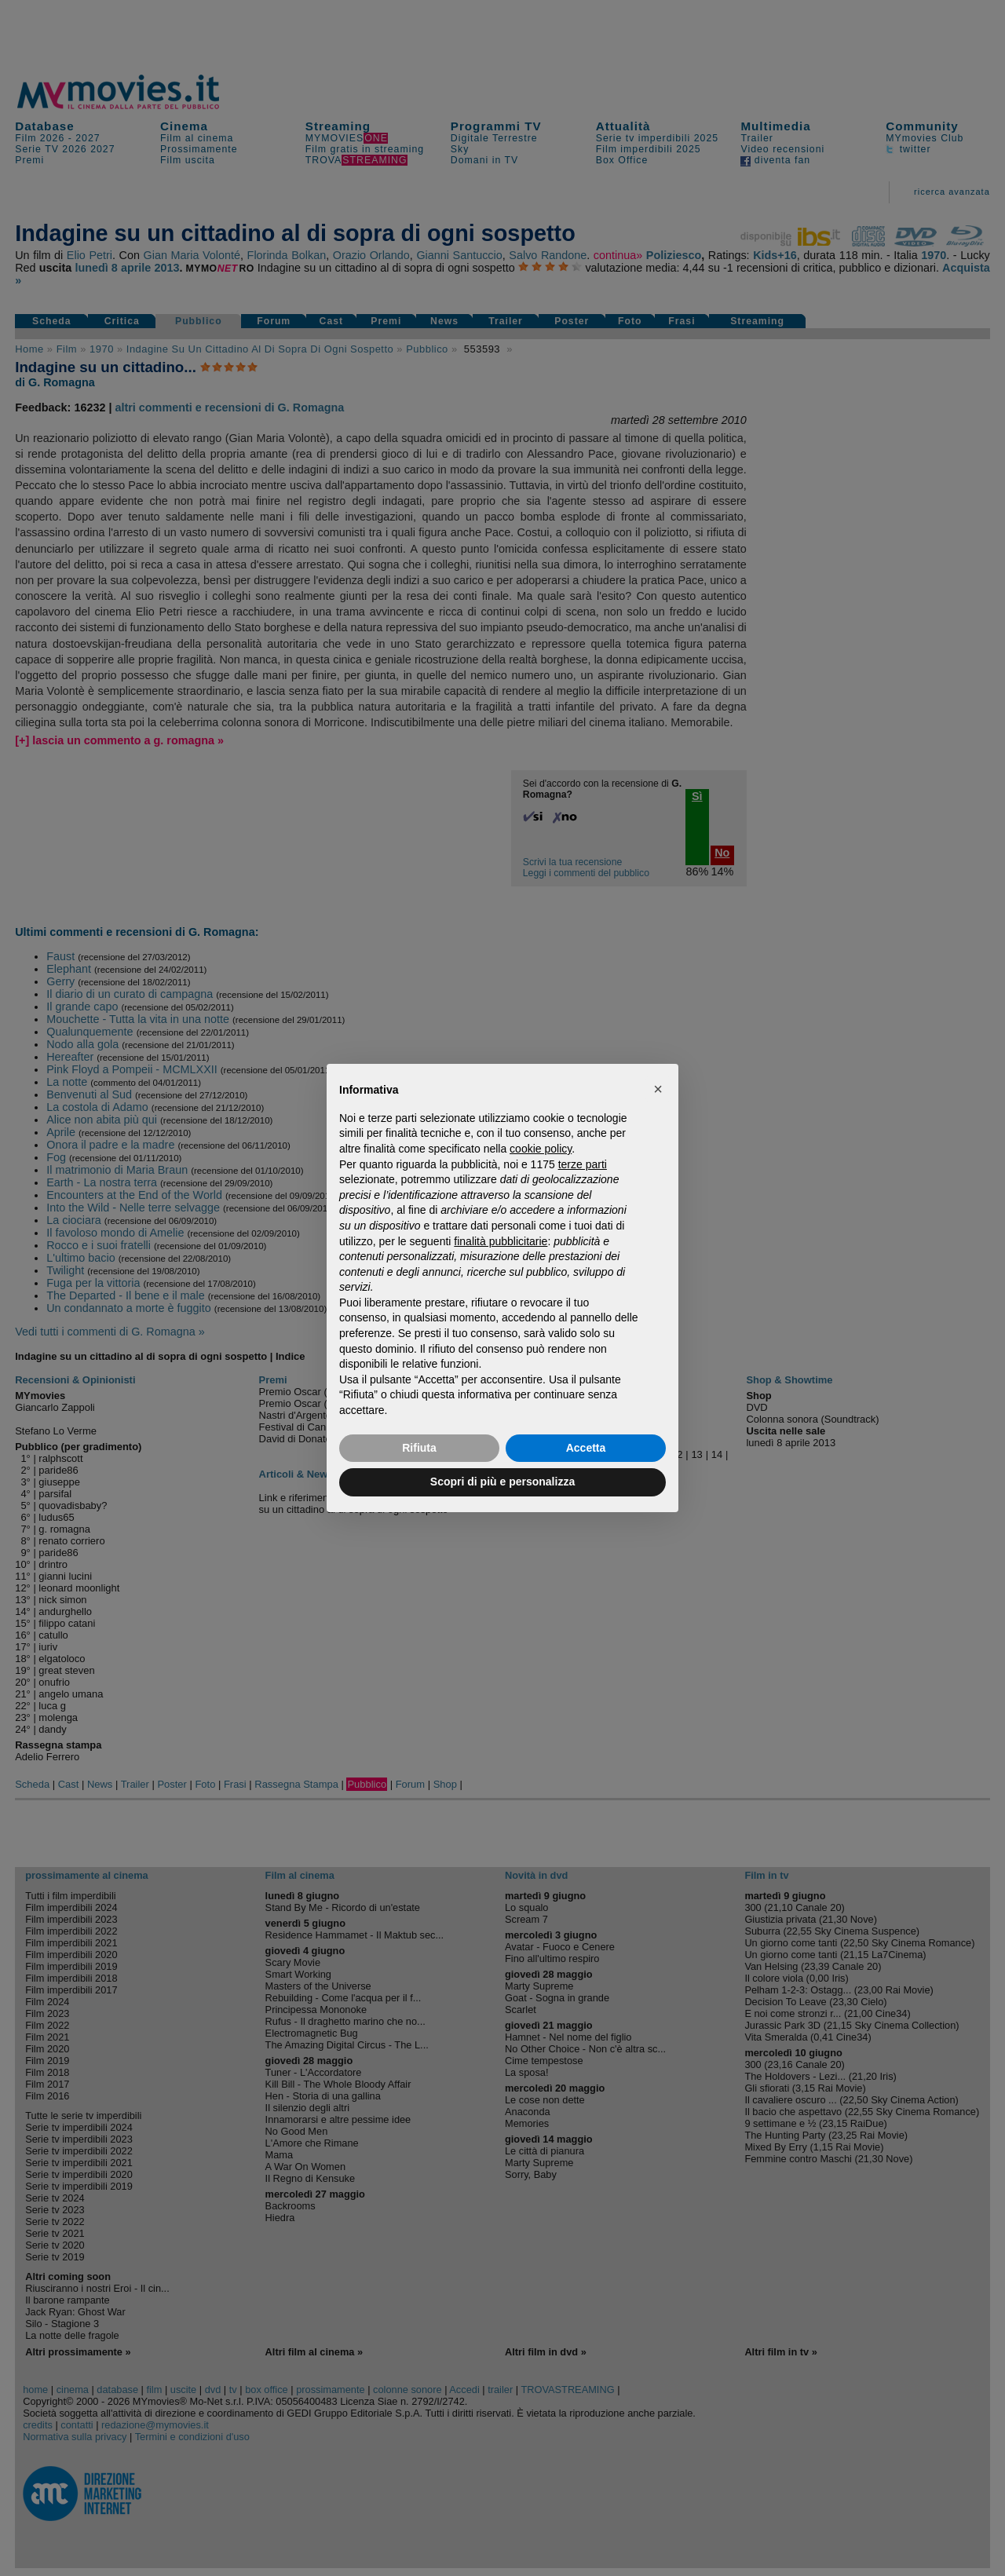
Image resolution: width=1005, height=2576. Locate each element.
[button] (658, 1089)
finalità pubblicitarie (500, 1241)
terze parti (582, 1164)
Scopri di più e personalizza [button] (502, 1481)
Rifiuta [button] (419, 1447)
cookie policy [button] (541, 1148)
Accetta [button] (586, 1447)
